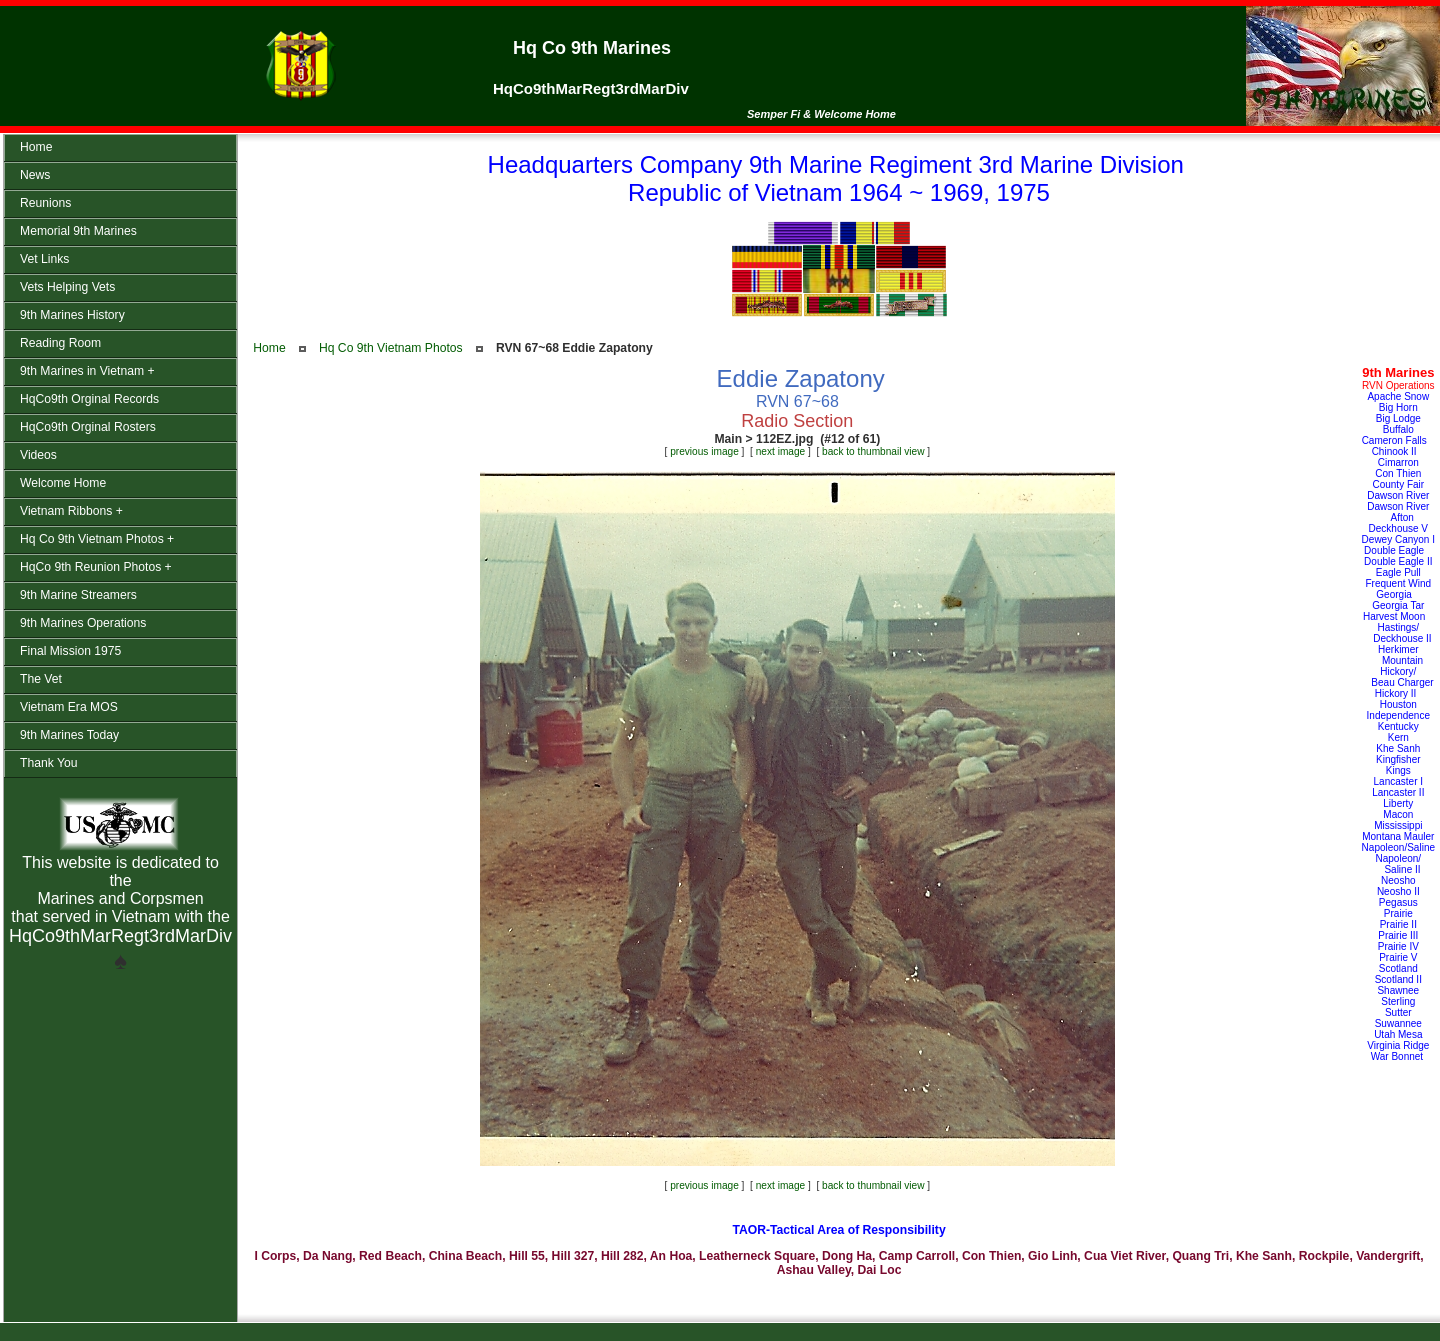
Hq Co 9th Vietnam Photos (391, 348)
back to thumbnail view (873, 451)
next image (781, 451)
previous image (704, 451)
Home (269, 348)
